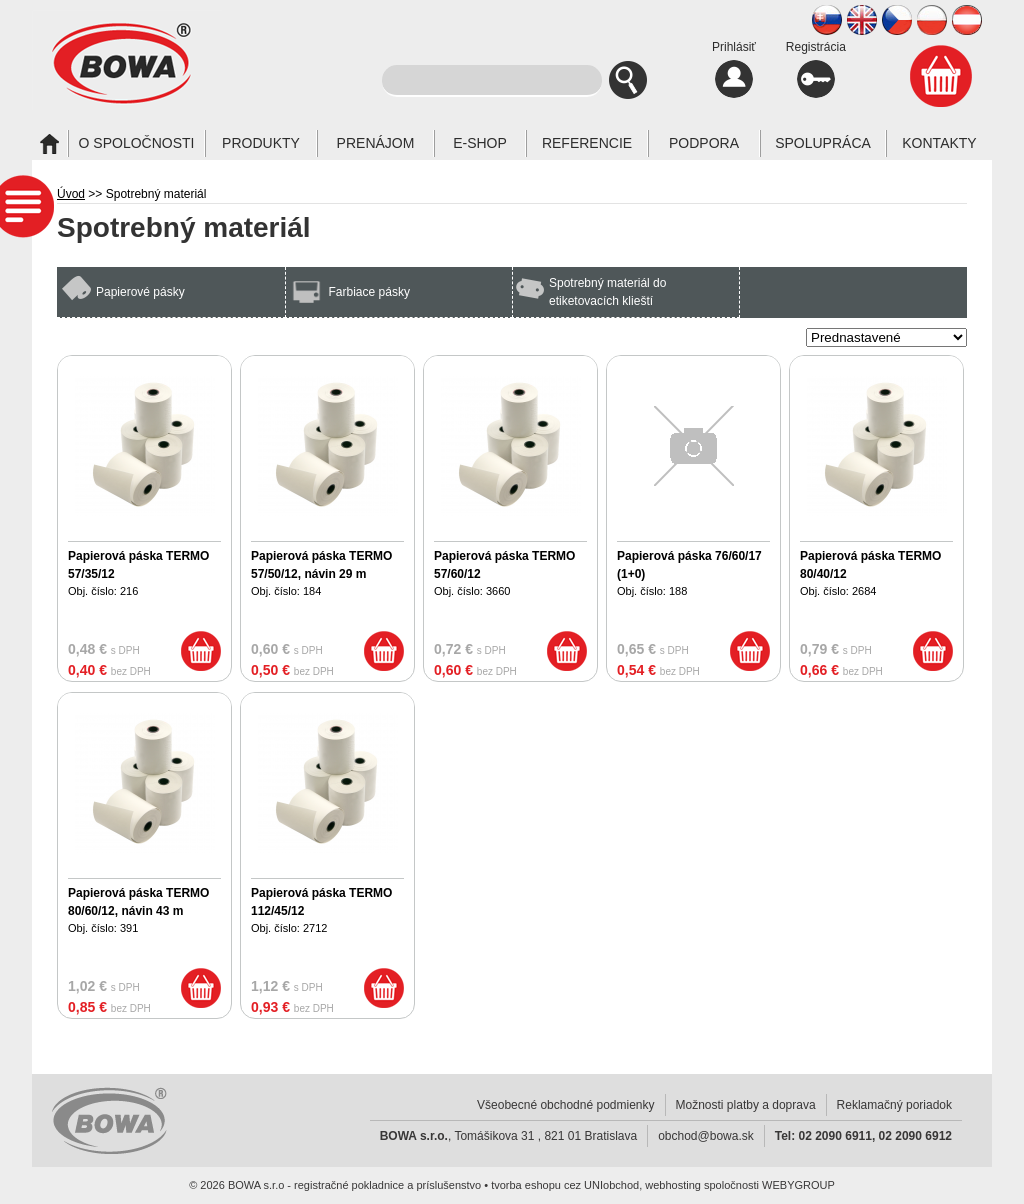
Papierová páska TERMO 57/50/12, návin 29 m (321, 565)
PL (932, 20)
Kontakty (939, 143)
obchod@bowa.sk (706, 1136)
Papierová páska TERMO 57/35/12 (138, 565)
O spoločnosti (137, 143)
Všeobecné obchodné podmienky (565, 1105)
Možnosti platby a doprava (746, 1105)
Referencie (587, 143)
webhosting (673, 1185)
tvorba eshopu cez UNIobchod (565, 1185)
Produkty (261, 143)
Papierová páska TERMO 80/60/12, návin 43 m (138, 902)
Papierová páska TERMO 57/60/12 (504, 565)
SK (827, 20)
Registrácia (816, 69)
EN (862, 20)
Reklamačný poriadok (894, 1105)
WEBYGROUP (798, 1185)
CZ (897, 20)
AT (967, 20)
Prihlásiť (734, 69)
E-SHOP (480, 143)
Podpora (704, 143)
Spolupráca (823, 143)
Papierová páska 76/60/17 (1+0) (689, 565)
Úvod (71, 194)
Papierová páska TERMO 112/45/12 (321, 902)
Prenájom (376, 143)
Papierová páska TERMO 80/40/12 (870, 565)
